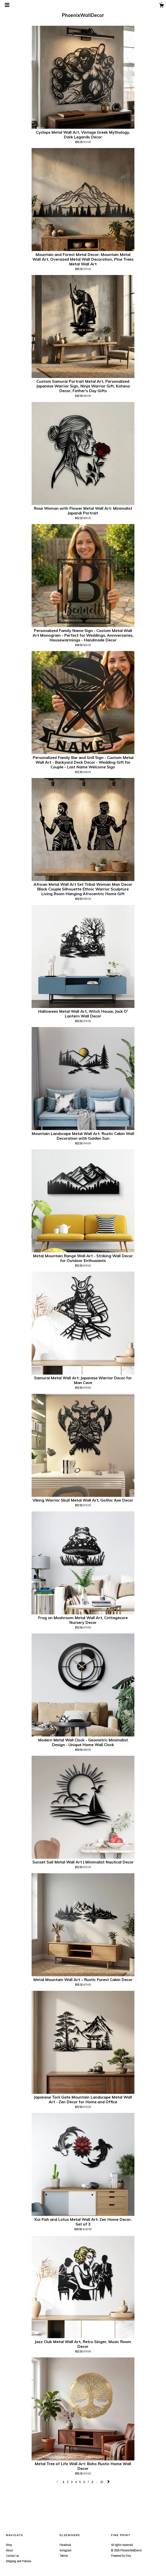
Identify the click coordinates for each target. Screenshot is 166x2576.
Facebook (65, 2545)
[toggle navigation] (7, 5)
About (9, 2550)
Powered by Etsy (121, 2555)
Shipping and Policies (18, 2561)
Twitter (64, 2555)
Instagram (65, 2550)
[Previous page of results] (58, 2482)
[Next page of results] (108, 2482)
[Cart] (161, 6)
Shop (9, 2545)
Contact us (12, 2555)
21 (101, 2482)
